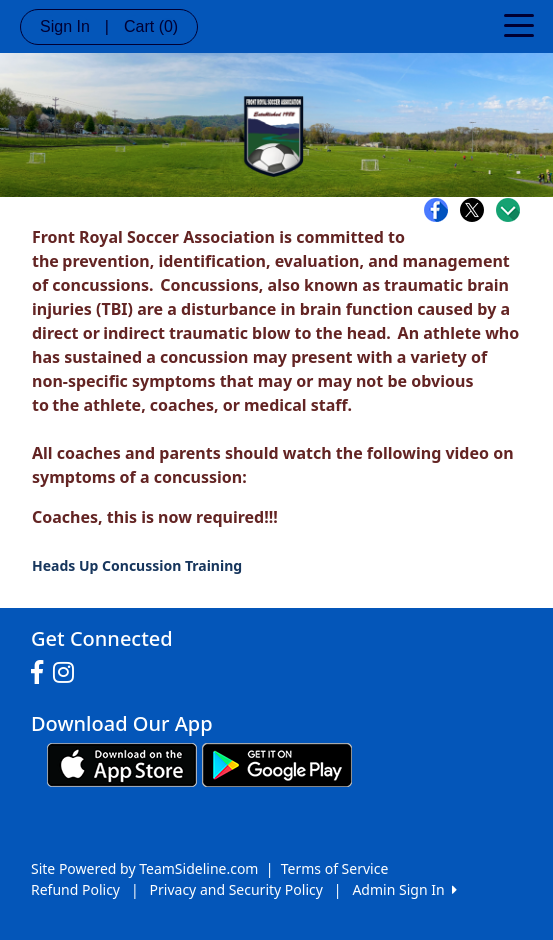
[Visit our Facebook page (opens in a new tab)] (42, 673)
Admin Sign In (404, 889)
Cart (151, 26)
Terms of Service (335, 868)
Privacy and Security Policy (236, 889)
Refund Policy (75, 889)
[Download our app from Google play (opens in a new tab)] (277, 763)
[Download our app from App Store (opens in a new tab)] (122, 763)
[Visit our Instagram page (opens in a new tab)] (68, 673)
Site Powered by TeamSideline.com (144, 868)
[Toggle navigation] (519, 24)
